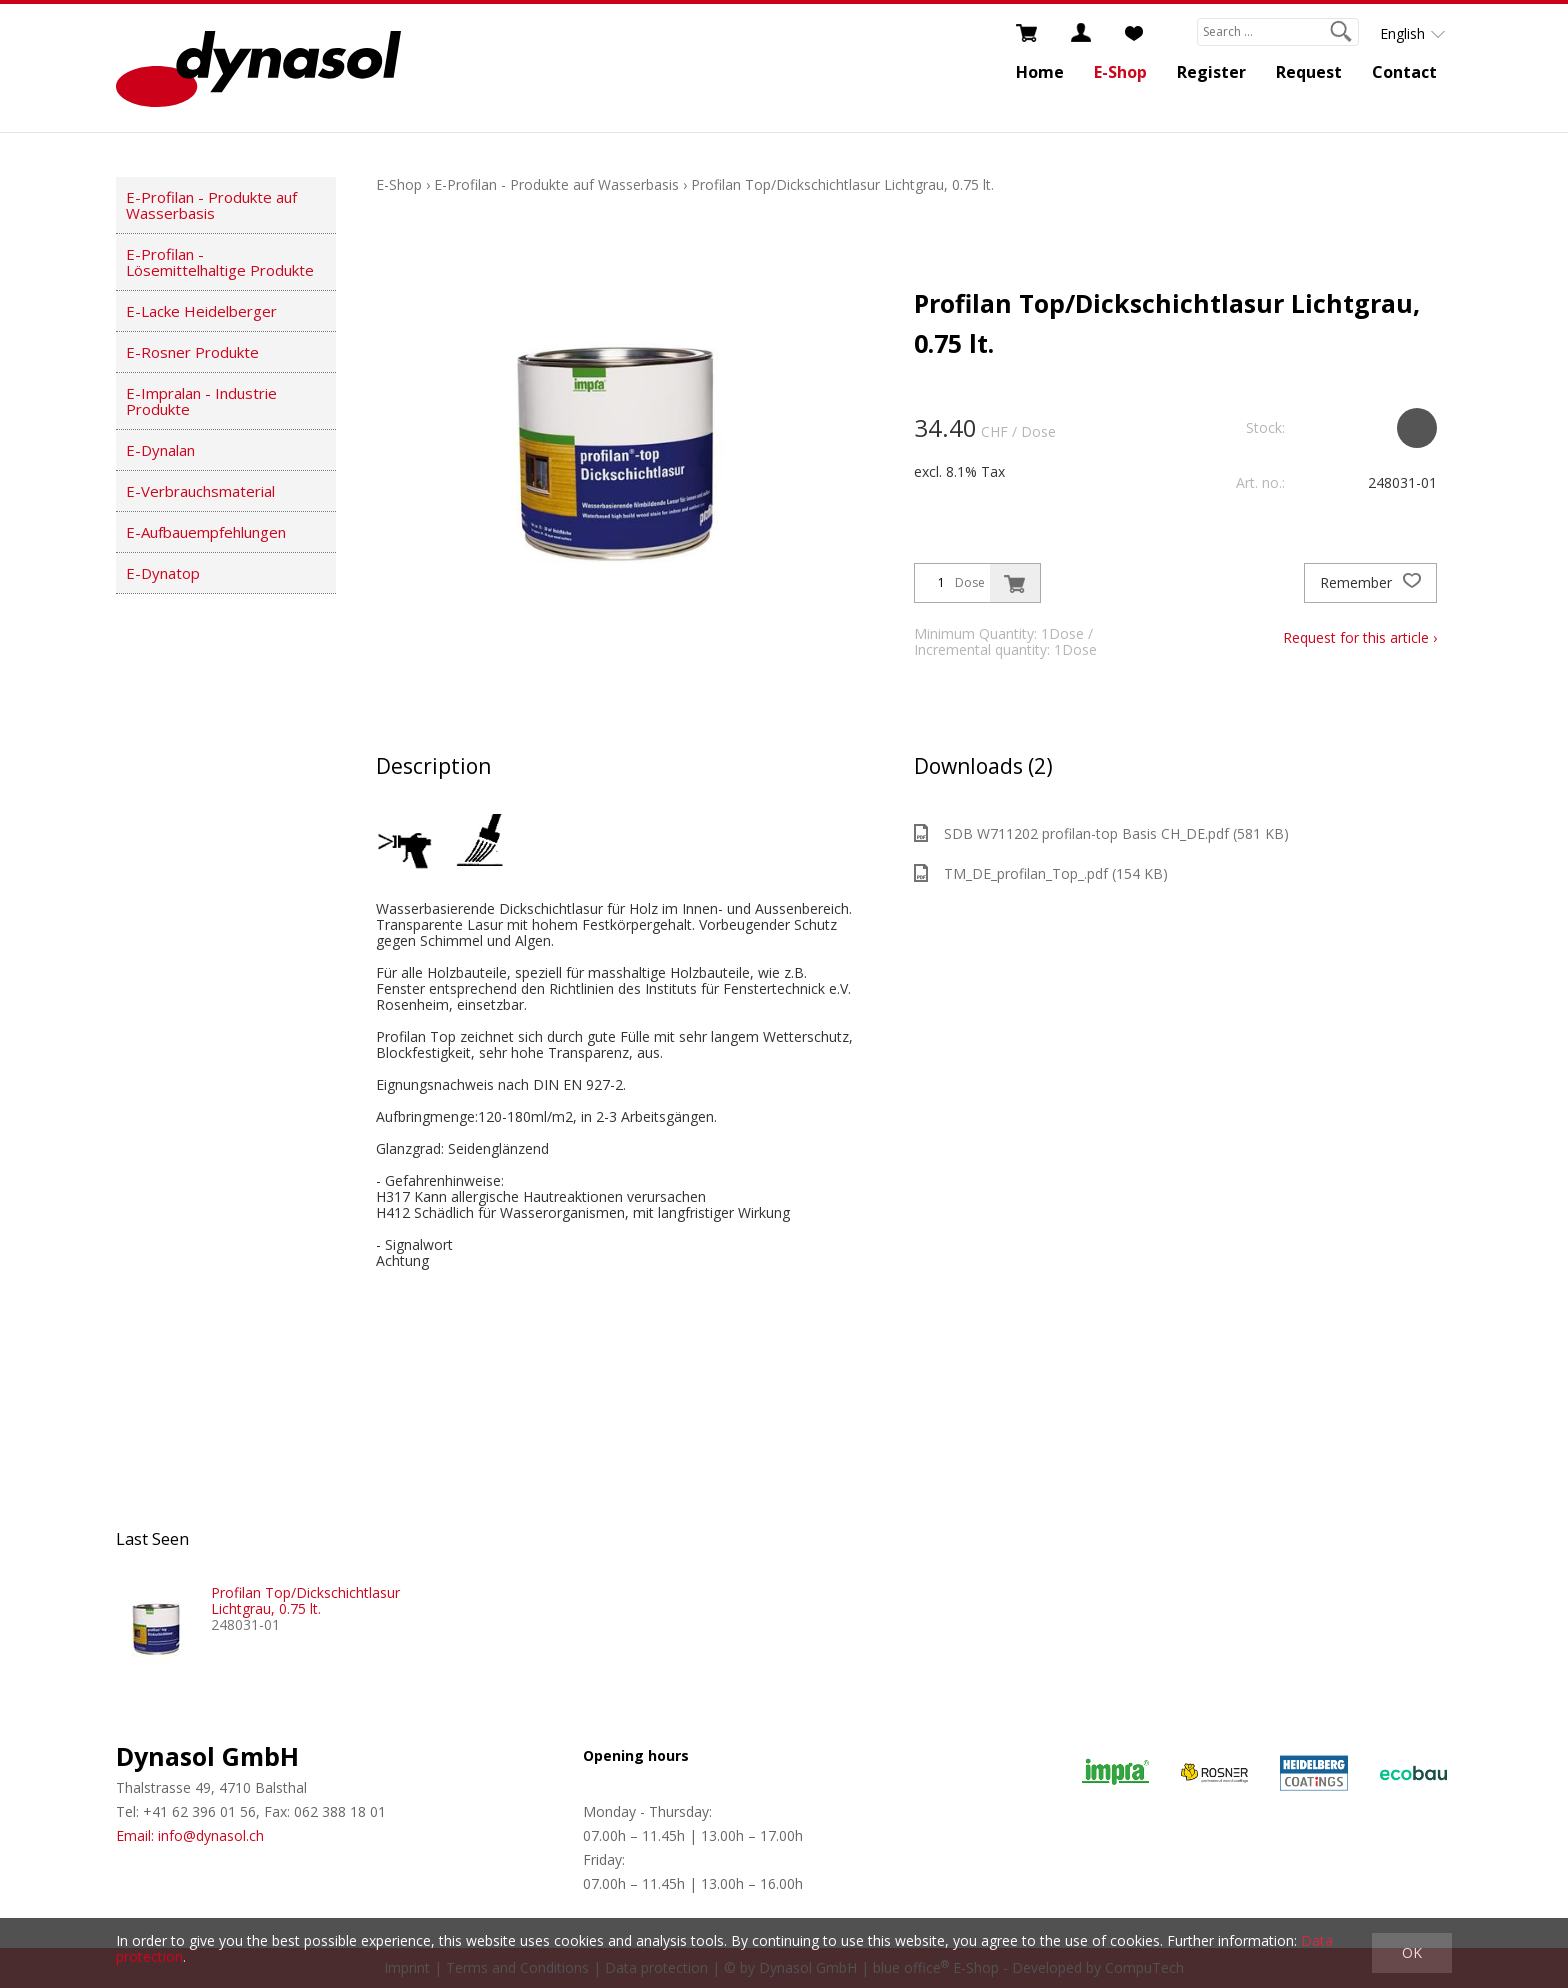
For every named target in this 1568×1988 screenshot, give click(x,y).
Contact (1404, 72)
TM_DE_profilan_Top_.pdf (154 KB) (1041, 873)
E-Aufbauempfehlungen (206, 532)
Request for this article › (1360, 637)
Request (1309, 72)
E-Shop (1120, 72)
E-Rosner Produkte (192, 352)
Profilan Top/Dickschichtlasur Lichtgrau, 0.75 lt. (842, 184)
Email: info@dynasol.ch (190, 1835)
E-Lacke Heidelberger (201, 311)
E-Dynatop (163, 573)
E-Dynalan (160, 450)
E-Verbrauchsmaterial (200, 491)
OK (1412, 1952)
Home (1040, 72)
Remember (1370, 583)
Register (1211, 72)
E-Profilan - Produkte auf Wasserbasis (211, 205)
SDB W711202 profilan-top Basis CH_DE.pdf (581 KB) (1101, 833)
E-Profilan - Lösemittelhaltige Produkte (220, 262)
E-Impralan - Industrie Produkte (201, 401)
